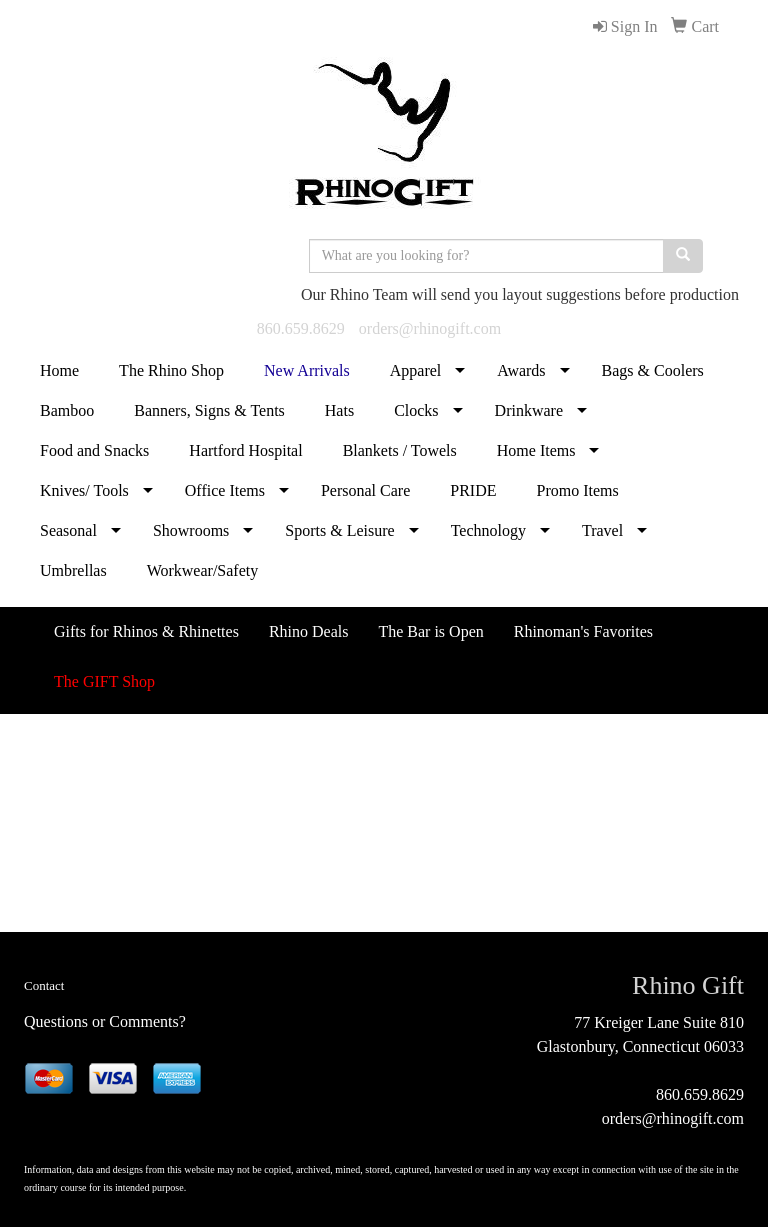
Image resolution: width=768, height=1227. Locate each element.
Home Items (536, 450)
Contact (44, 985)
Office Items (225, 490)
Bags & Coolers (653, 370)
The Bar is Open (430, 631)
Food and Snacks (94, 450)
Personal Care (365, 490)
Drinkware (529, 410)
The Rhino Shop (171, 370)
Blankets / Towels (400, 450)
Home (59, 370)
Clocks (416, 410)
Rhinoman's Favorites (583, 631)
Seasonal (68, 530)
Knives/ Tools (84, 490)
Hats (339, 410)
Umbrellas (73, 570)
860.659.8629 (301, 328)
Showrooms (191, 530)
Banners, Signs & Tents (209, 410)
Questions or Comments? (105, 1021)
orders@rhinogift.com (430, 328)
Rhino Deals (309, 631)
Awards (521, 370)
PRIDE (473, 490)
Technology (488, 530)
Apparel (416, 370)
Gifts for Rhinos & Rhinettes (146, 631)
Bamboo (67, 410)
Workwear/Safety (203, 570)
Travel (602, 530)
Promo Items (577, 490)
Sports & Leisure (339, 530)
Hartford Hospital (245, 450)
